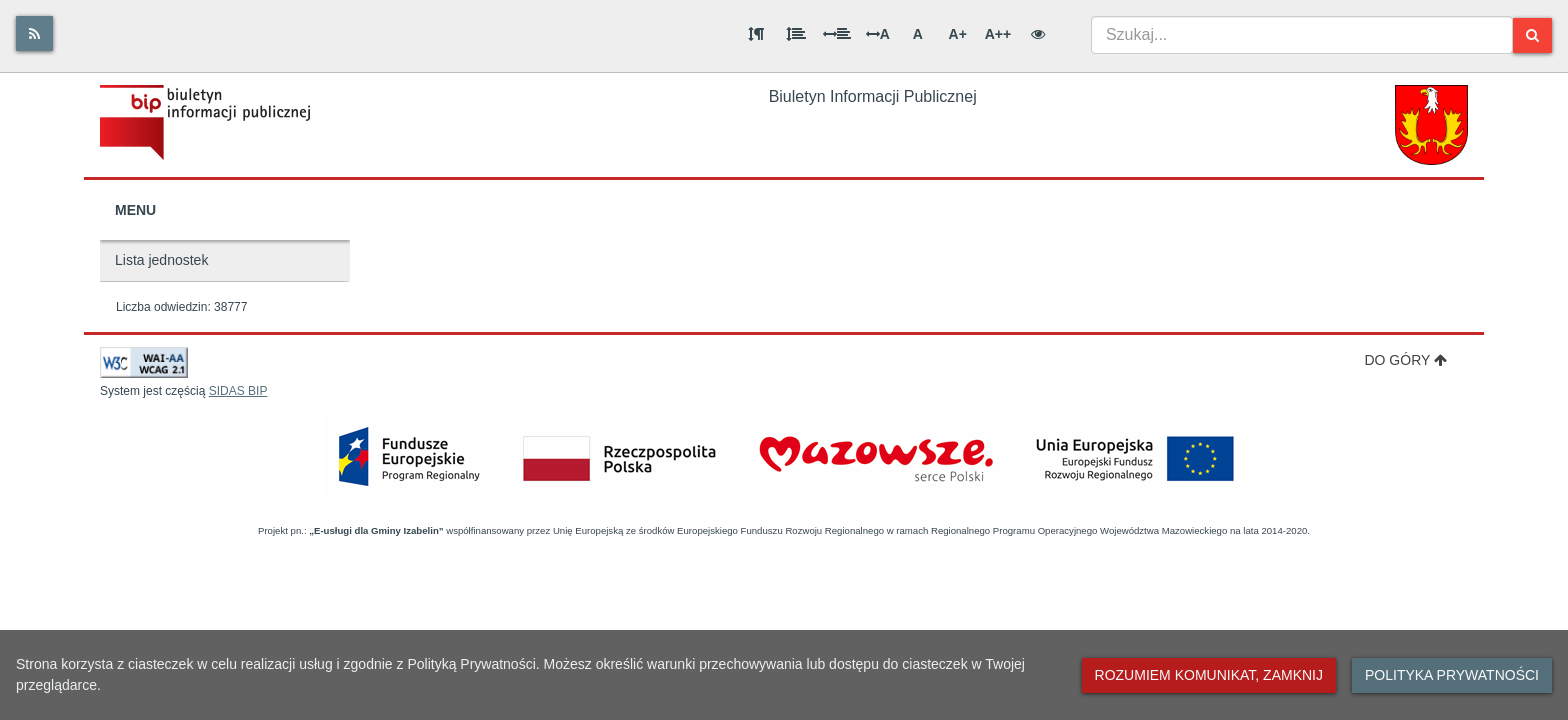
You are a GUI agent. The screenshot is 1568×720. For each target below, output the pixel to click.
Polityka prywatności (1452, 675)
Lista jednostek (161, 260)
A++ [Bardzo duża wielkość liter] (998, 34)
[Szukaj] (1532, 35)
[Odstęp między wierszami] (796, 34)
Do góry (1405, 360)
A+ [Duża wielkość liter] (958, 34)
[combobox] (1302, 35)
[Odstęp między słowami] (837, 34)
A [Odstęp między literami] (878, 34)
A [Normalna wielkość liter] (918, 34)
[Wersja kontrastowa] (1038, 34)
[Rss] (34, 33)
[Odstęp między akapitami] (756, 34)
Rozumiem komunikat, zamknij (1209, 675)
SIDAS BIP (238, 391)
